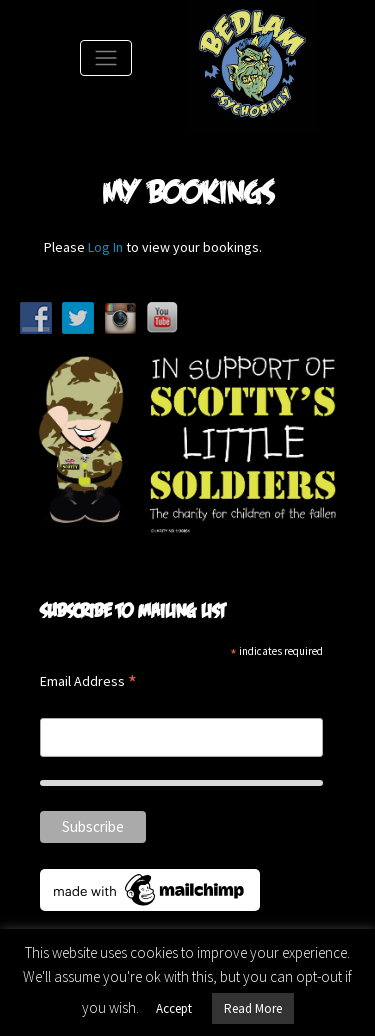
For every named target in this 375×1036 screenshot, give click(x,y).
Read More (253, 1008)
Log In (105, 247)
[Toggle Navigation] (106, 58)
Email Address (88, 682)
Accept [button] (174, 1008)
